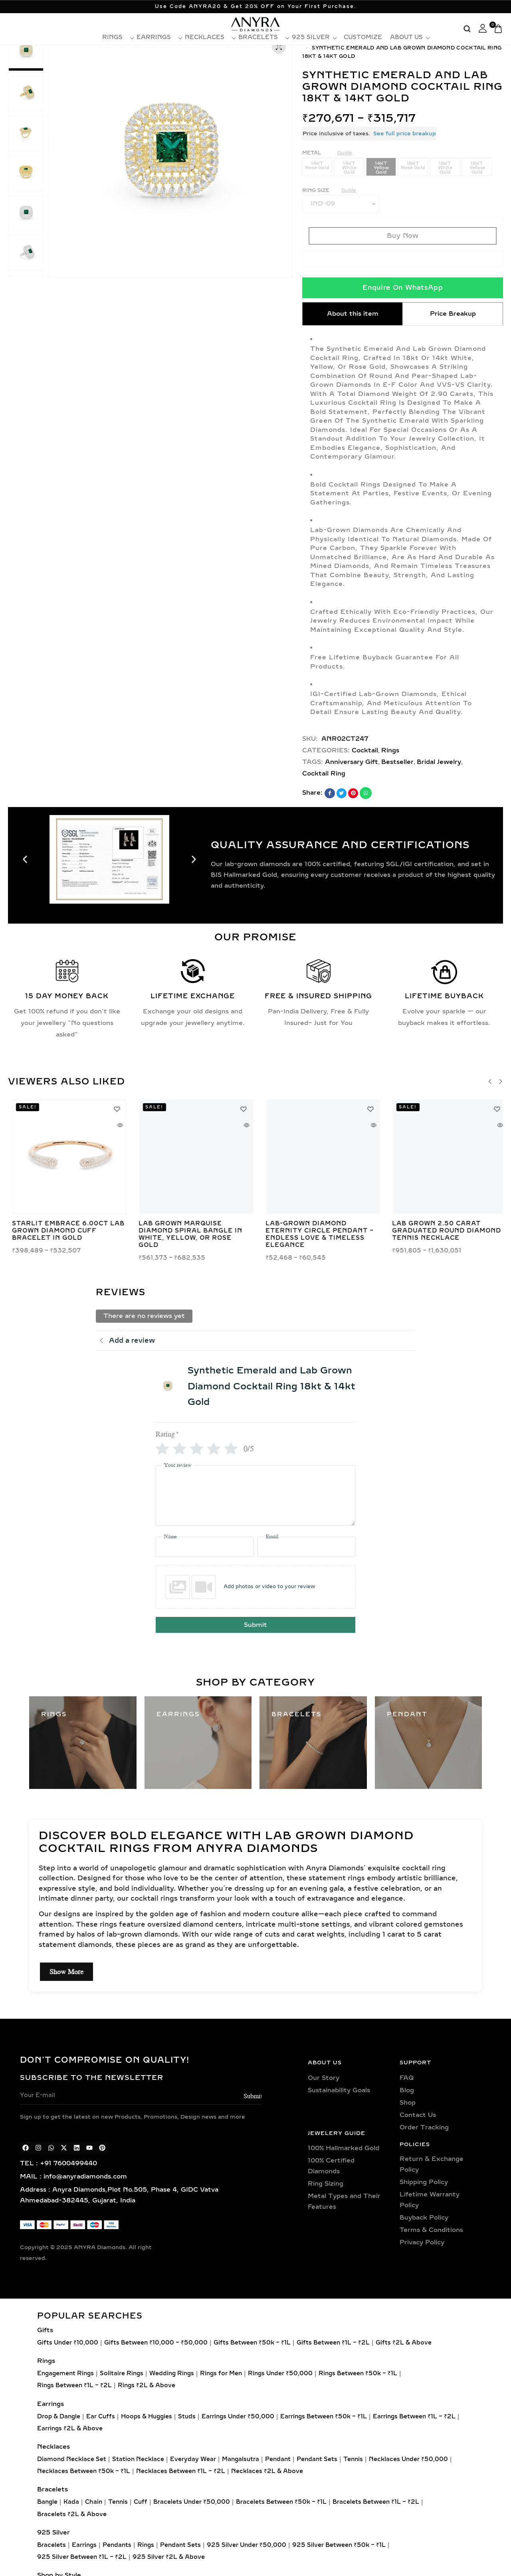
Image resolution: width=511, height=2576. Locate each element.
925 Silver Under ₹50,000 (246, 2545)
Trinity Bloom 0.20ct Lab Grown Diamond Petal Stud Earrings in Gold (443, 1230)
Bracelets (261, 37)
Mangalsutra (240, 2459)
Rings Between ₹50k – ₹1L (358, 2373)
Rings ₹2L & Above (146, 2385)
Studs (187, 2416)
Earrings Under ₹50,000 (238, 2416)
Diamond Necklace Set (71, 2459)
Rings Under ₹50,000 (280, 2373)
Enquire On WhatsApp (402, 287)
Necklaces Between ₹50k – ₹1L (83, 2471)
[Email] (306, 1547)
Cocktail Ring (323, 773)
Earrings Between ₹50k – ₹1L (323, 2416)
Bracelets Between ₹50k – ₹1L (281, 2502)
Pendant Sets (317, 2459)
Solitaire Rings (121, 2373)
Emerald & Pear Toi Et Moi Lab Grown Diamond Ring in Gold (62, 1230)
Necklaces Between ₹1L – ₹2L (180, 2471)
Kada (71, 2502)
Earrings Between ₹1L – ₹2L (414, 2416)
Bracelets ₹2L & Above (72, 2514)
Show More (66, 1971)
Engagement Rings (65, 2373)
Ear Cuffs (100, 2416)
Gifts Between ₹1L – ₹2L (333, 2342)
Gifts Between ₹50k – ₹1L (252, 2342)
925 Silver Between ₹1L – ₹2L (82, 2557)
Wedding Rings (171, 2373)
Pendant (278, 2459)
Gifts (45, 2330)
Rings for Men (221, 2373)
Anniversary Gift (351, 762)
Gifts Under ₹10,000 (67, 2342)
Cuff (140, 2502)
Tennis (353, 2459)
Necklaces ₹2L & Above (267, 2471)
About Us (409, 37)
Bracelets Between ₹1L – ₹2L (376, 2502)
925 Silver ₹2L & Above (169, 2557)
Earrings (157, 37)
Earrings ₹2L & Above (70, 2428)
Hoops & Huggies (146, 2416)
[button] (62, 146)
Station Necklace (138, 2459)
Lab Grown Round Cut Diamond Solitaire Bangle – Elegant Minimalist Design (317, 1230)
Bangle (47, 2502)
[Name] (205, 1547)
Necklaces (207, 37)
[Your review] (255, 1495)
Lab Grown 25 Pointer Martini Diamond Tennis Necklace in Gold (183, 1230)
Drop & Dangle (58, 2416)
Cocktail (365, 750)
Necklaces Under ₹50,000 (408, 2459)
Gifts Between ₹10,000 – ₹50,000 (156, 2342)
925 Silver (314, 37)
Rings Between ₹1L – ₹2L (74, 2385)
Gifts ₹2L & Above (404, 2342)
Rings (115, 37)
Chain (93, 2502)
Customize (363, 37)
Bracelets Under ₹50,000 (191, 2502)
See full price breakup (404, 134)
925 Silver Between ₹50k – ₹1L (339, 2545)
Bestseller (397, 762)
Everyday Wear (193, 2459)
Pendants (117, 2545)
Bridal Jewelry (439, 762)
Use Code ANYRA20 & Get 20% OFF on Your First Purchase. (256, 6)
